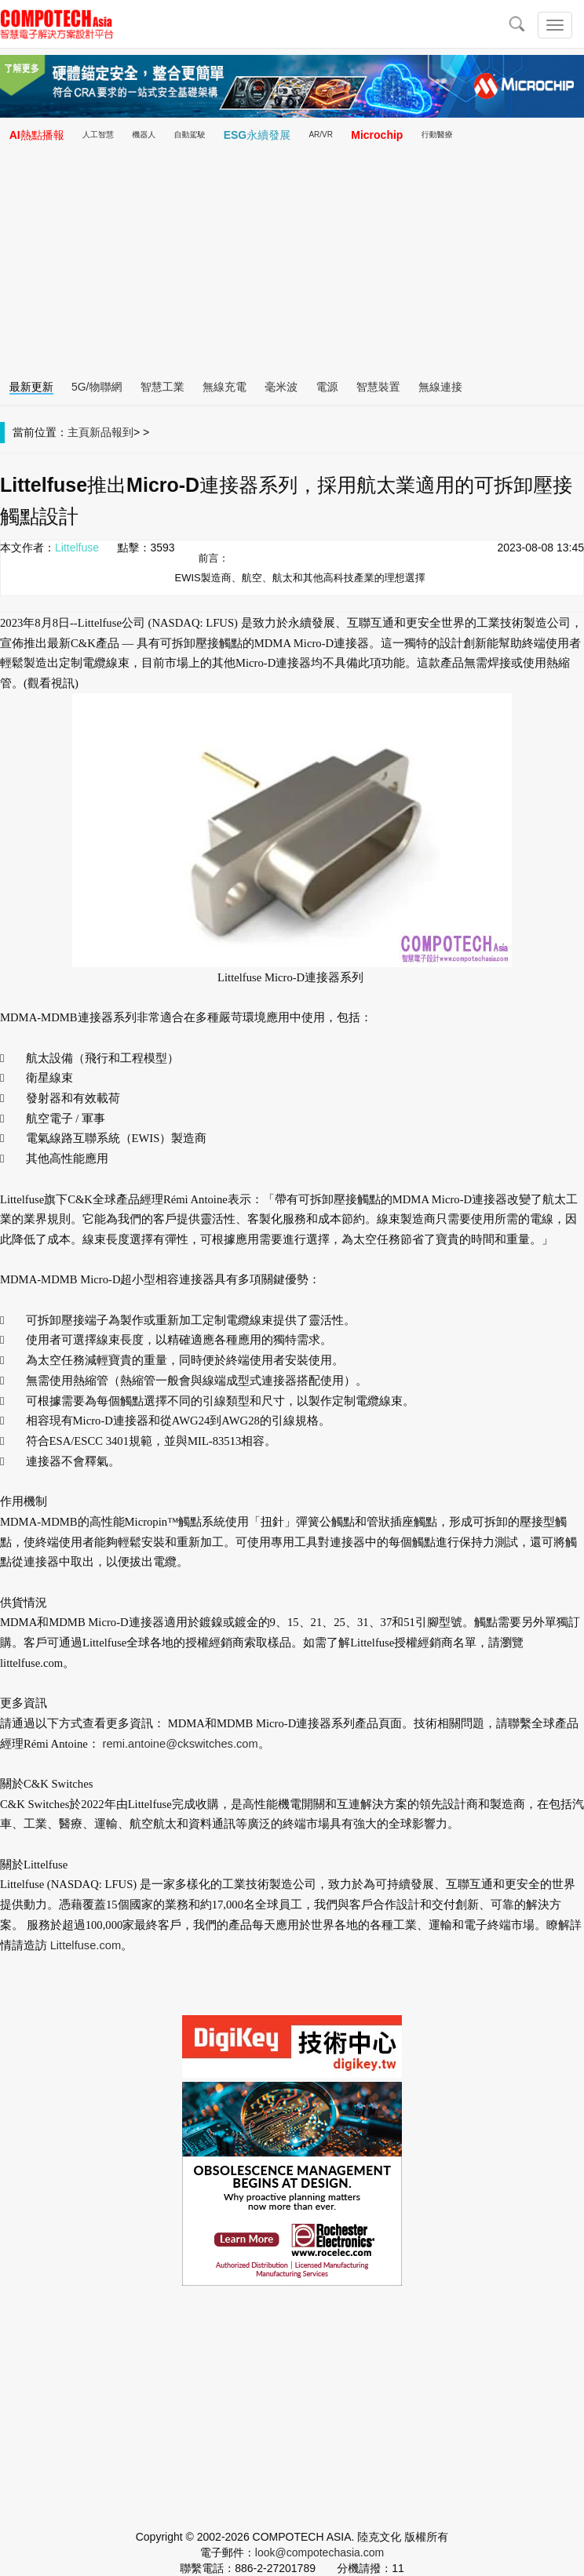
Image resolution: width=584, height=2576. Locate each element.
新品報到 (111, 432)
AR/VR (320, 134)
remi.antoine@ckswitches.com (180, 1743)
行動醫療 (437, 134)
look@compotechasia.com (319, 2552)
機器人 (143, 134)
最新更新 (31, 386)
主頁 (78, 432)
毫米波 (281, 386)
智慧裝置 (378, 386)
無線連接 (440, 386)
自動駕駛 (189, 134)
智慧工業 (162, 386)
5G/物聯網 (96, 386)
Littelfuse (77, 547)
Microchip (377, 135)
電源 (327, 386)
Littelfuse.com (85, 1945)
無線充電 (224, 386)
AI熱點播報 (36, 135)
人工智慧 (98, 134)
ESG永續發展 (257, 135)
